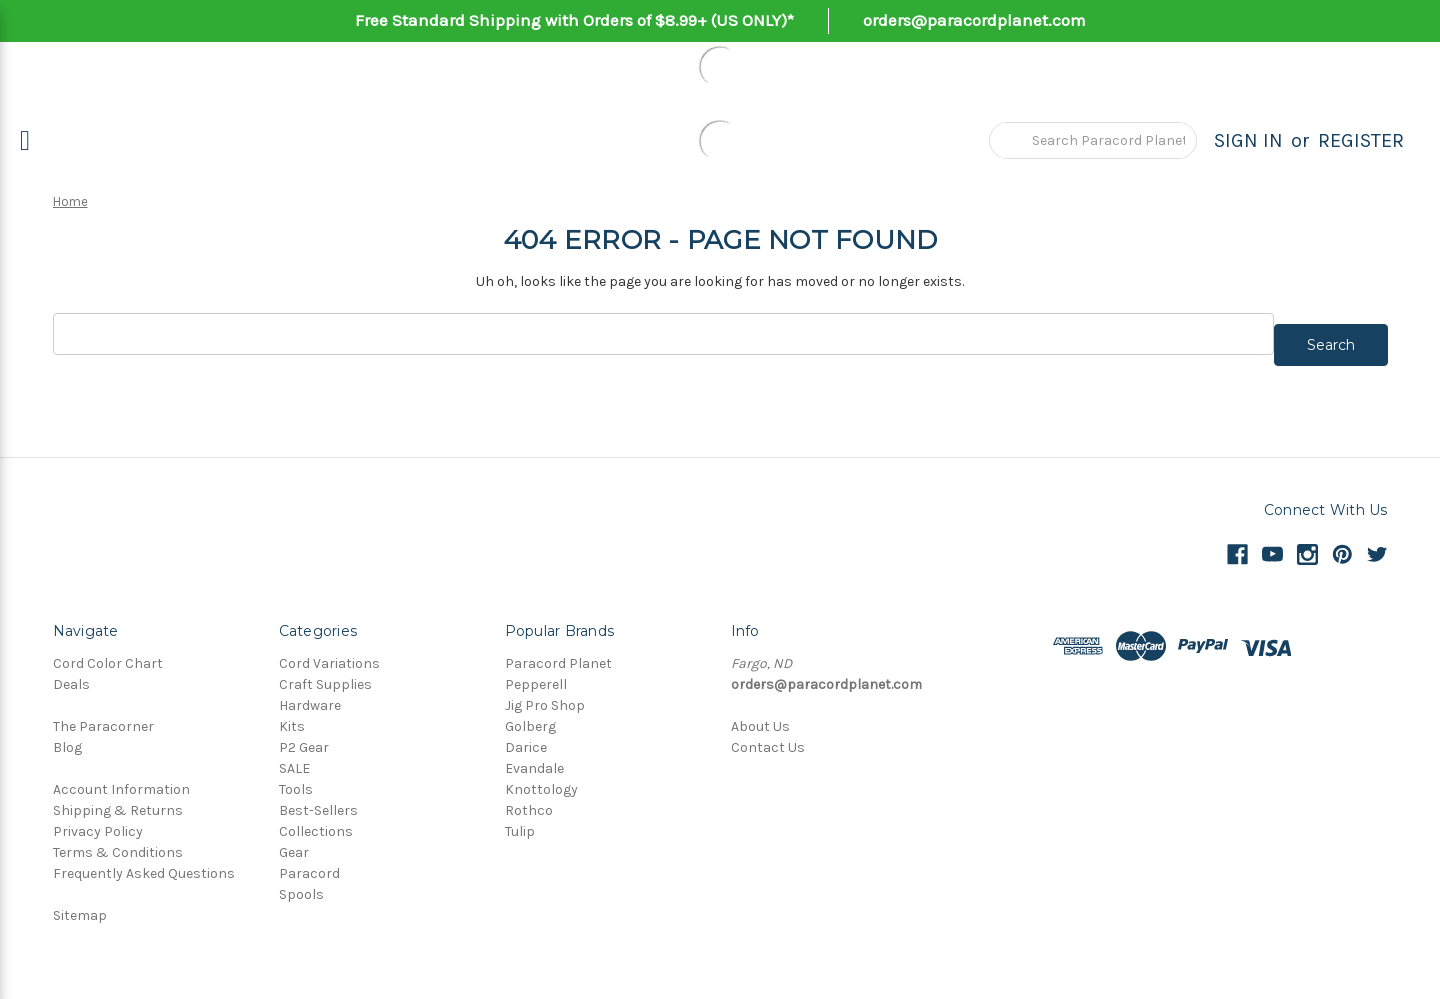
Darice (526, 736)
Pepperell (536, 673)
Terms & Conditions (118, 841)
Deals (71, 673)
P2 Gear (304, 736)
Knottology (541, 778)
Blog (67, 736)
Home (70, 201)
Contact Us (768, 736)
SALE (294, 757)
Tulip (520, 820)
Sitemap (80, 904)
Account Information (121, 778)
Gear (294, 841)
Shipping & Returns (118, 799)
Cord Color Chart (108, 652)
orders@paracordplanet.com (974, 20)
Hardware (310, 694)
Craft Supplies (325, 673)
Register (1361, 140)
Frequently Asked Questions (144, 862)
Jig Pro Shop (545, 694)
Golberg (530, 715)
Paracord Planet (558, 652)
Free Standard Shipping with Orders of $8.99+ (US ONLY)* (574, 20)
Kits (292, 715)
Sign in (1248, 140)
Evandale (534, 757)
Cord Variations (329, 652)
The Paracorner (103, 715)
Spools (301, 883)
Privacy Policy (98, 820)
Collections (316, 820)
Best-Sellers (318, 799)
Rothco (529, 799)
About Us (760, 715)
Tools (296, 778)
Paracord (309, 862)
